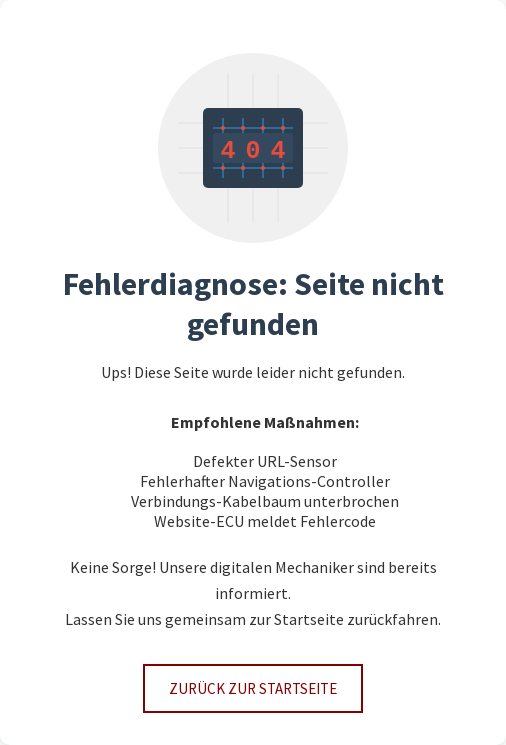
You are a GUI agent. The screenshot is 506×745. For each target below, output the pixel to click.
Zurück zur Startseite (253, 688)
